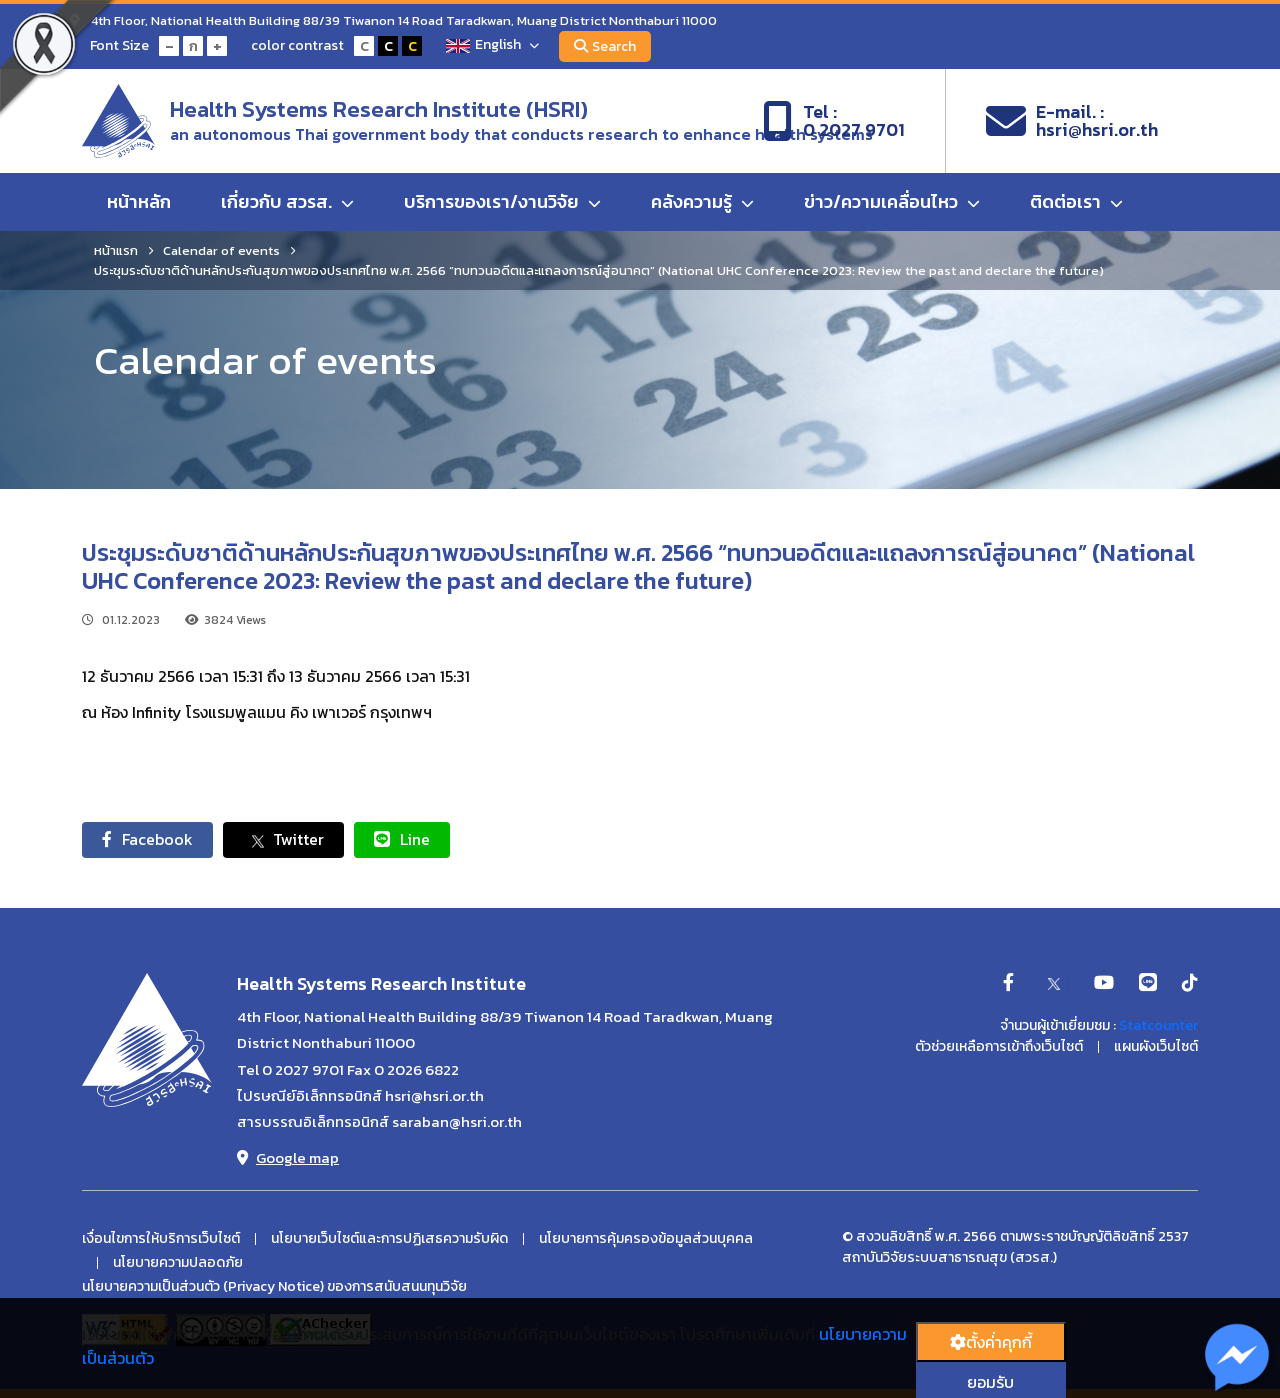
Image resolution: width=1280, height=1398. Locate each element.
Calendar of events (221, 250)
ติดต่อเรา (1076, 201)
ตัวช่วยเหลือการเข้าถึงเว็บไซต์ (999, 1047)
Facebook (147, 839)
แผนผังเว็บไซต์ (1156, 1047)
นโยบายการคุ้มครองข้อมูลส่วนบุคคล (646, 1239)
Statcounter (1158, 1025)
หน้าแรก (116, 250)
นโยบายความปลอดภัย (178, 1263)
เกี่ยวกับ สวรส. (287, 201)
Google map (288, 1157)
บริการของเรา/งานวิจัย (502, 201)
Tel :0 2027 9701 (834, 121)
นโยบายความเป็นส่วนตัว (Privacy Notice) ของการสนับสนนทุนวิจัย (274, 1287)
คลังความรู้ (702, 201)
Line (402, 839)
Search (605, 46)
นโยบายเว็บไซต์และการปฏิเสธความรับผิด (389, 1239)
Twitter (283, 839)
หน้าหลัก (139, 201)
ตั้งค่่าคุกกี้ (991, 1342)
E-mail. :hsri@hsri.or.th (1072, 121)
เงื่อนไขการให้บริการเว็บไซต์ (161, 1239)
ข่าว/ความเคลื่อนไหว (892, 201)
